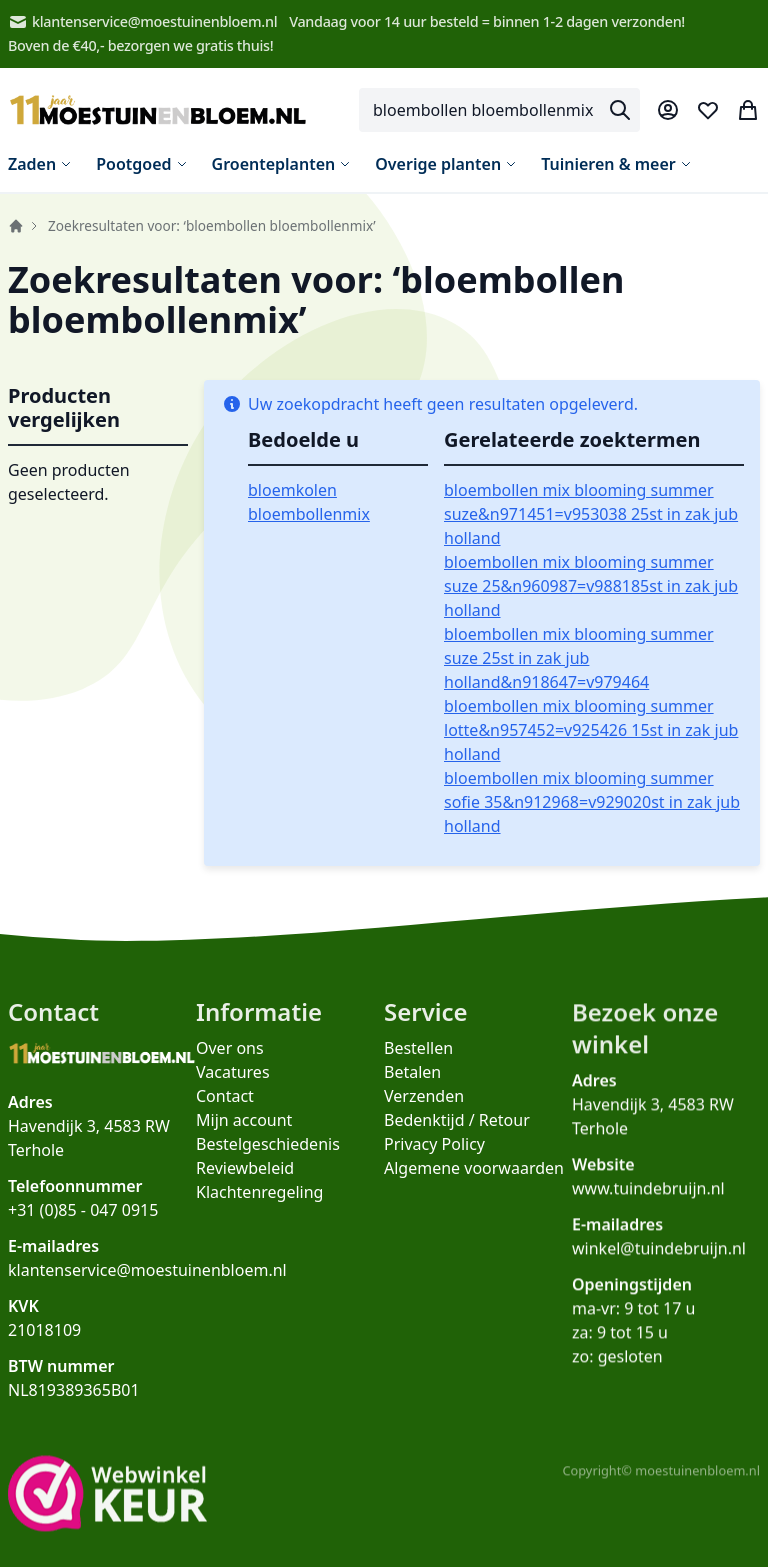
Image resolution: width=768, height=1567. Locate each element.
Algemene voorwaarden (474, 1193)
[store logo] (158, 110)
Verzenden (424, 1121)
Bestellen (418, 1073)
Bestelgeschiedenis (268, 1161)
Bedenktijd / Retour (457, 1145)
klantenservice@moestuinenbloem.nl (142, 22)
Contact (225, 1113)
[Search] (620, 110)
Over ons (230, 1065)
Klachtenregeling (259, 1209)
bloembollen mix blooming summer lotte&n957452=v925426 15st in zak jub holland (591, 730)
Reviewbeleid (245, 1185)
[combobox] (499, 110)
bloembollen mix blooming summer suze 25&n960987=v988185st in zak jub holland (591, 586)
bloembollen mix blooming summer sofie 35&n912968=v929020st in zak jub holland (592, 802)
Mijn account (244, 1137)
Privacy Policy (434, 1169)
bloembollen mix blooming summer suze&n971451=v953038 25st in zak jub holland (591, 514)
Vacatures (233, 1089)
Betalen (412, 1097)
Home (16, 226)
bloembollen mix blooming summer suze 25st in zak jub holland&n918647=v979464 (579, 658)
